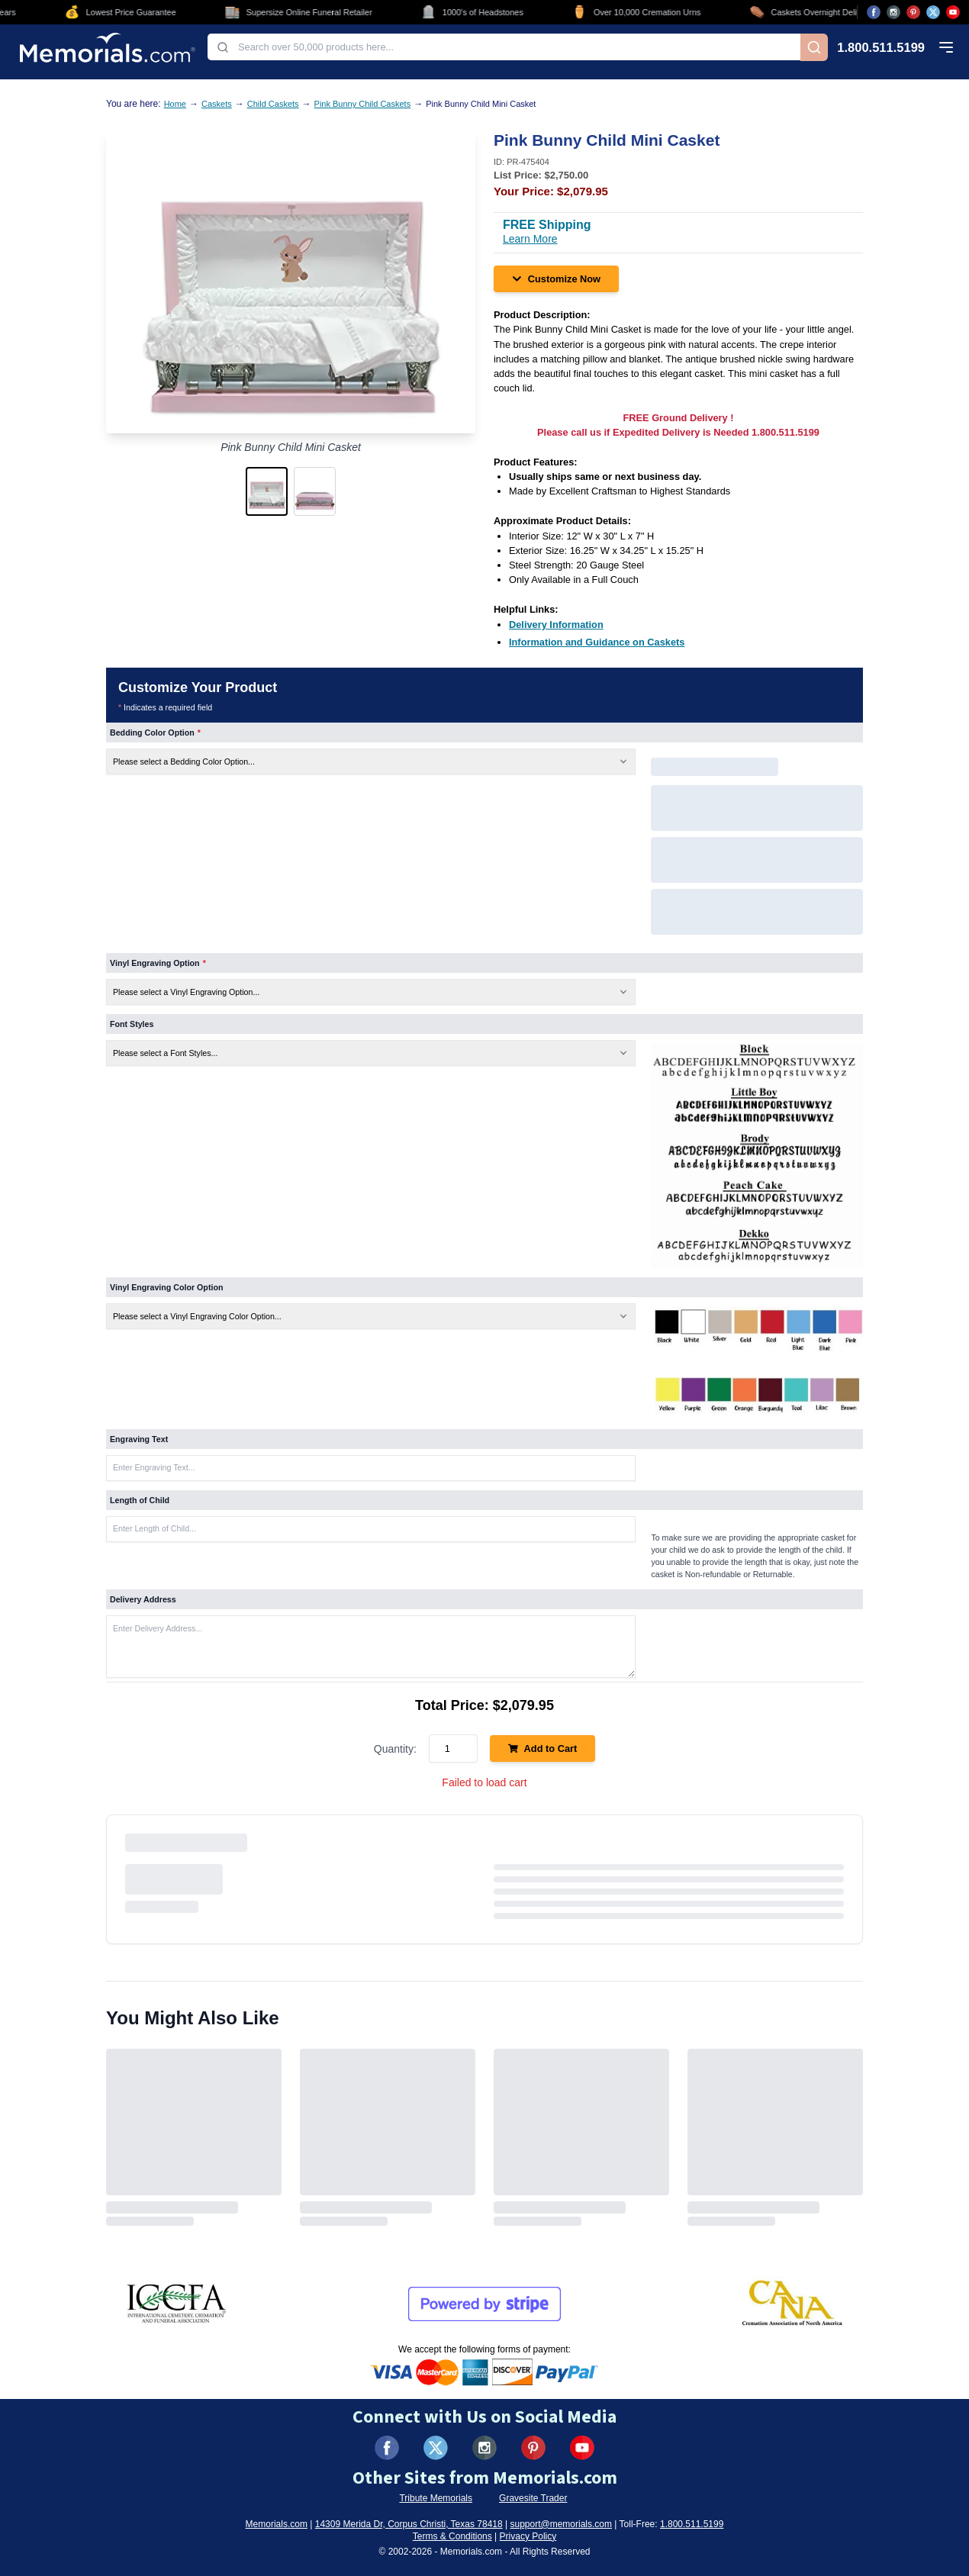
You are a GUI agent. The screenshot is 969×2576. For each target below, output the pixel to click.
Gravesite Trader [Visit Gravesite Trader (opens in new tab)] (533, 2498)
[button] (267, 491)
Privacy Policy (528, 2536)
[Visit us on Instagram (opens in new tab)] (893, 12)
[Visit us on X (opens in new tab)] (933, 12)
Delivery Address (143, 1599)
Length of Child (139, 1500)
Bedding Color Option (155, 732)
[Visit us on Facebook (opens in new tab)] (873, 12)
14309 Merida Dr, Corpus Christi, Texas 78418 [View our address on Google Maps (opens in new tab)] (409, 2524)
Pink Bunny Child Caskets (362, 103)
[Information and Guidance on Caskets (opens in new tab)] (596, 642)
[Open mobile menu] (946, 47)
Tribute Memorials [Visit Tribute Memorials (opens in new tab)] (435, 2498)
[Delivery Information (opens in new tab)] (556, 624)
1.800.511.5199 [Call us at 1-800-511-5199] (881, 47)
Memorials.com (276, 2524)
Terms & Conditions (452, 2536)
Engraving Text (139, 1439)
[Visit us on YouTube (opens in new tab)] (953, 12)
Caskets (216, 103)
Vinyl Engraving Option (158, 963)
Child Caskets (273, 103)
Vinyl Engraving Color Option (166, 1287)
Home (175, 103)
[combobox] (504, 47)
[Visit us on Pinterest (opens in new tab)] (913, 12)
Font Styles (131, 1024)
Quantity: (395, 1749)
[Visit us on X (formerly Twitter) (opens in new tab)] (435, 2448)
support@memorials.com (561, 2524)
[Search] (814, 47)
